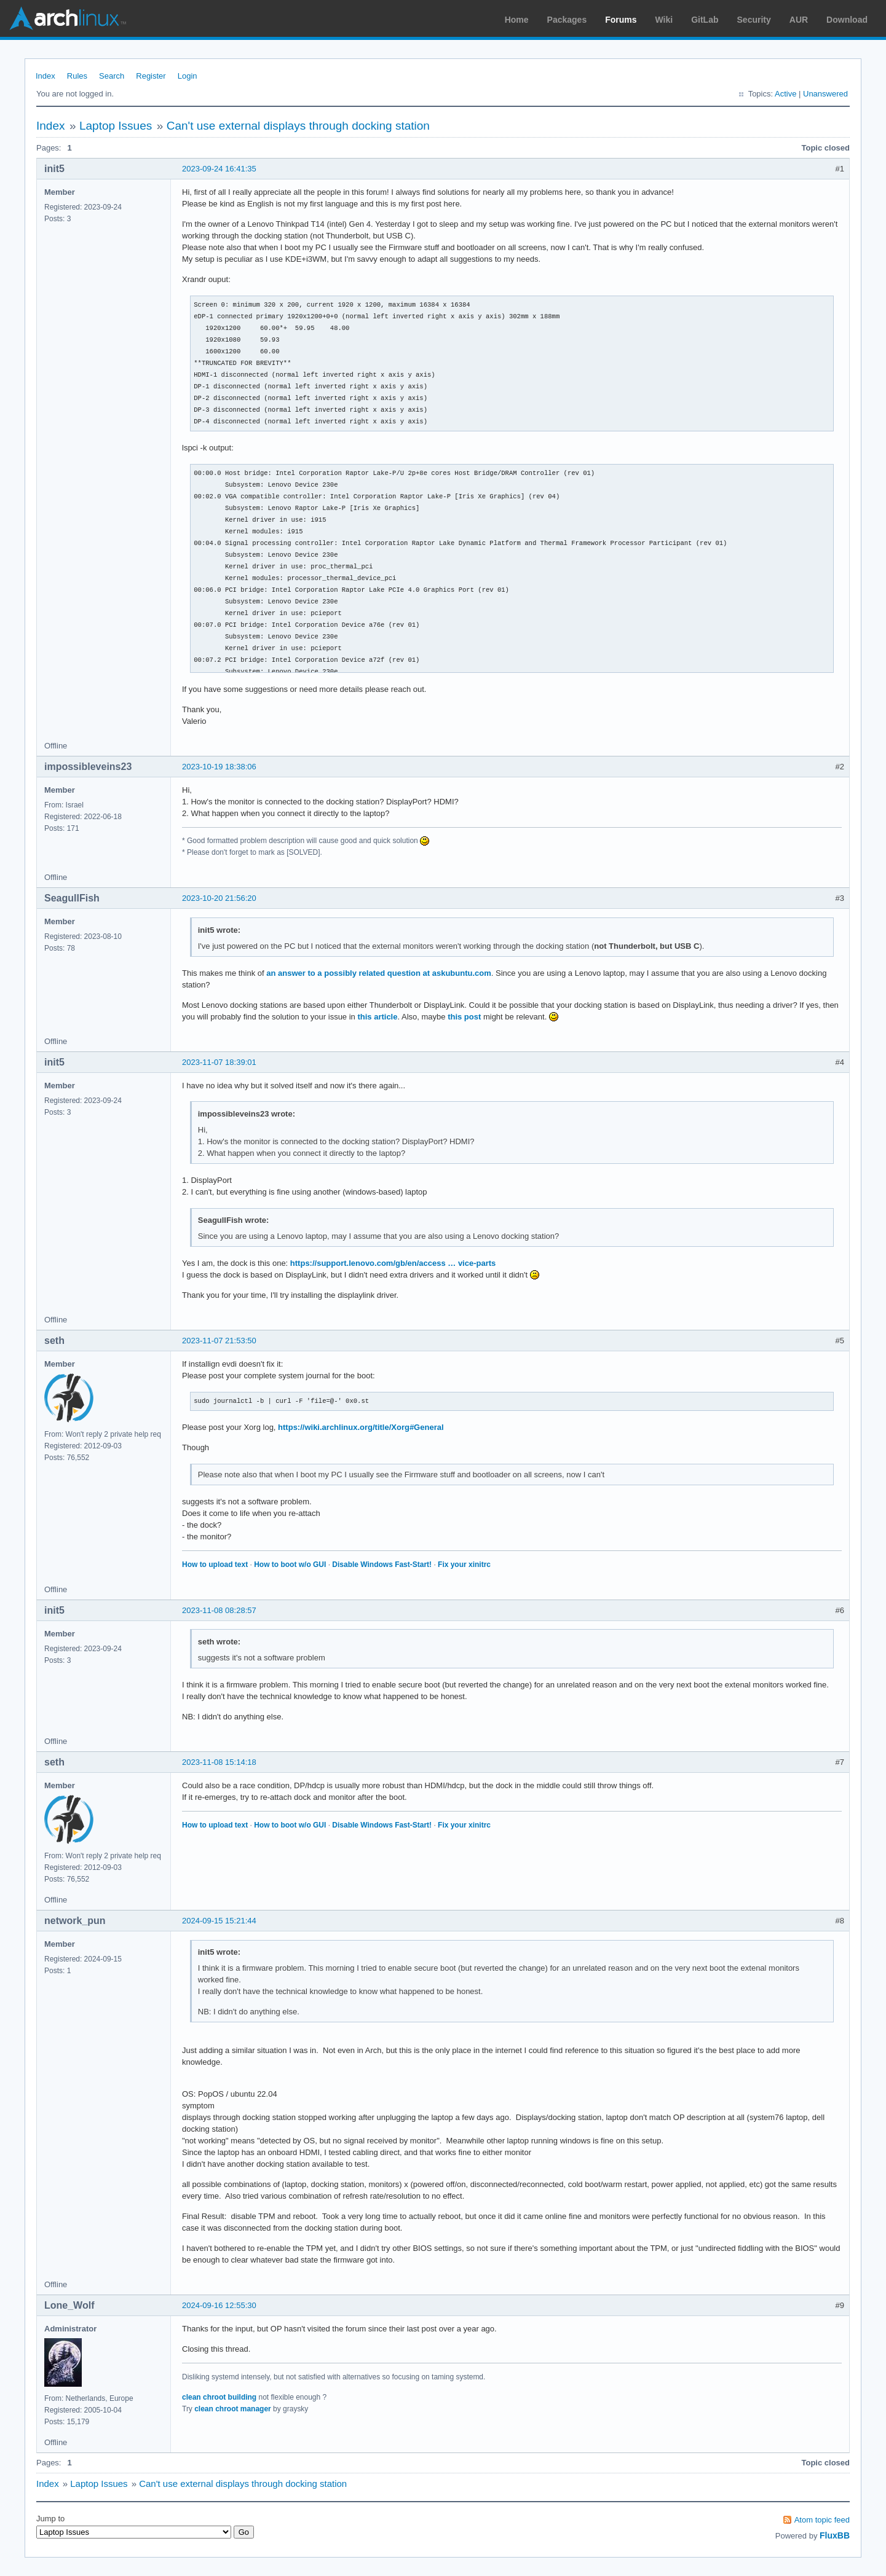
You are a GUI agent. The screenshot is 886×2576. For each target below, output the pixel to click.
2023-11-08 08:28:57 (219, 1610)
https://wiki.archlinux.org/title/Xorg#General (360, 1427)
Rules (77, 75)
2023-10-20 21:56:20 (219, 898)
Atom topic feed (822, 2519)
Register (150, 75)
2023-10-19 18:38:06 (219, 766)
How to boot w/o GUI (290, 1564)
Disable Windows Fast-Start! (382, 1564)
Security (754, 20)
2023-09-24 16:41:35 (219, 168)
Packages (567, 20)
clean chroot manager (232, 2409)
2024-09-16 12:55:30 (219, 2305)
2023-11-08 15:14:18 (219, 1762)
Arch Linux (67, 18)
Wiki (664, 20)
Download (847, 20)
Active (785, 93)
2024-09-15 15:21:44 (219, 1920)
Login (187, 75)
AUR (798, 20)
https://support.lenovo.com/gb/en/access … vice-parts (393, 1263)
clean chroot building (219, 2397)
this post (464, 1016)
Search (111, 75)
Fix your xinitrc (464, 1564)
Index (45, 75)
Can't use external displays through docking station (298, 125)
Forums (620, 20)
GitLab (704, 20)
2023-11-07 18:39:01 (219, 1062)
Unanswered (825, 93)
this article (377, 1016)
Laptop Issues (115, 125)
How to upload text (215, 1564)
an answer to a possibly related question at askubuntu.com (378, 973)
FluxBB (835, 2535)
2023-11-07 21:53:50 (219, 1340)
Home (517, 20)
